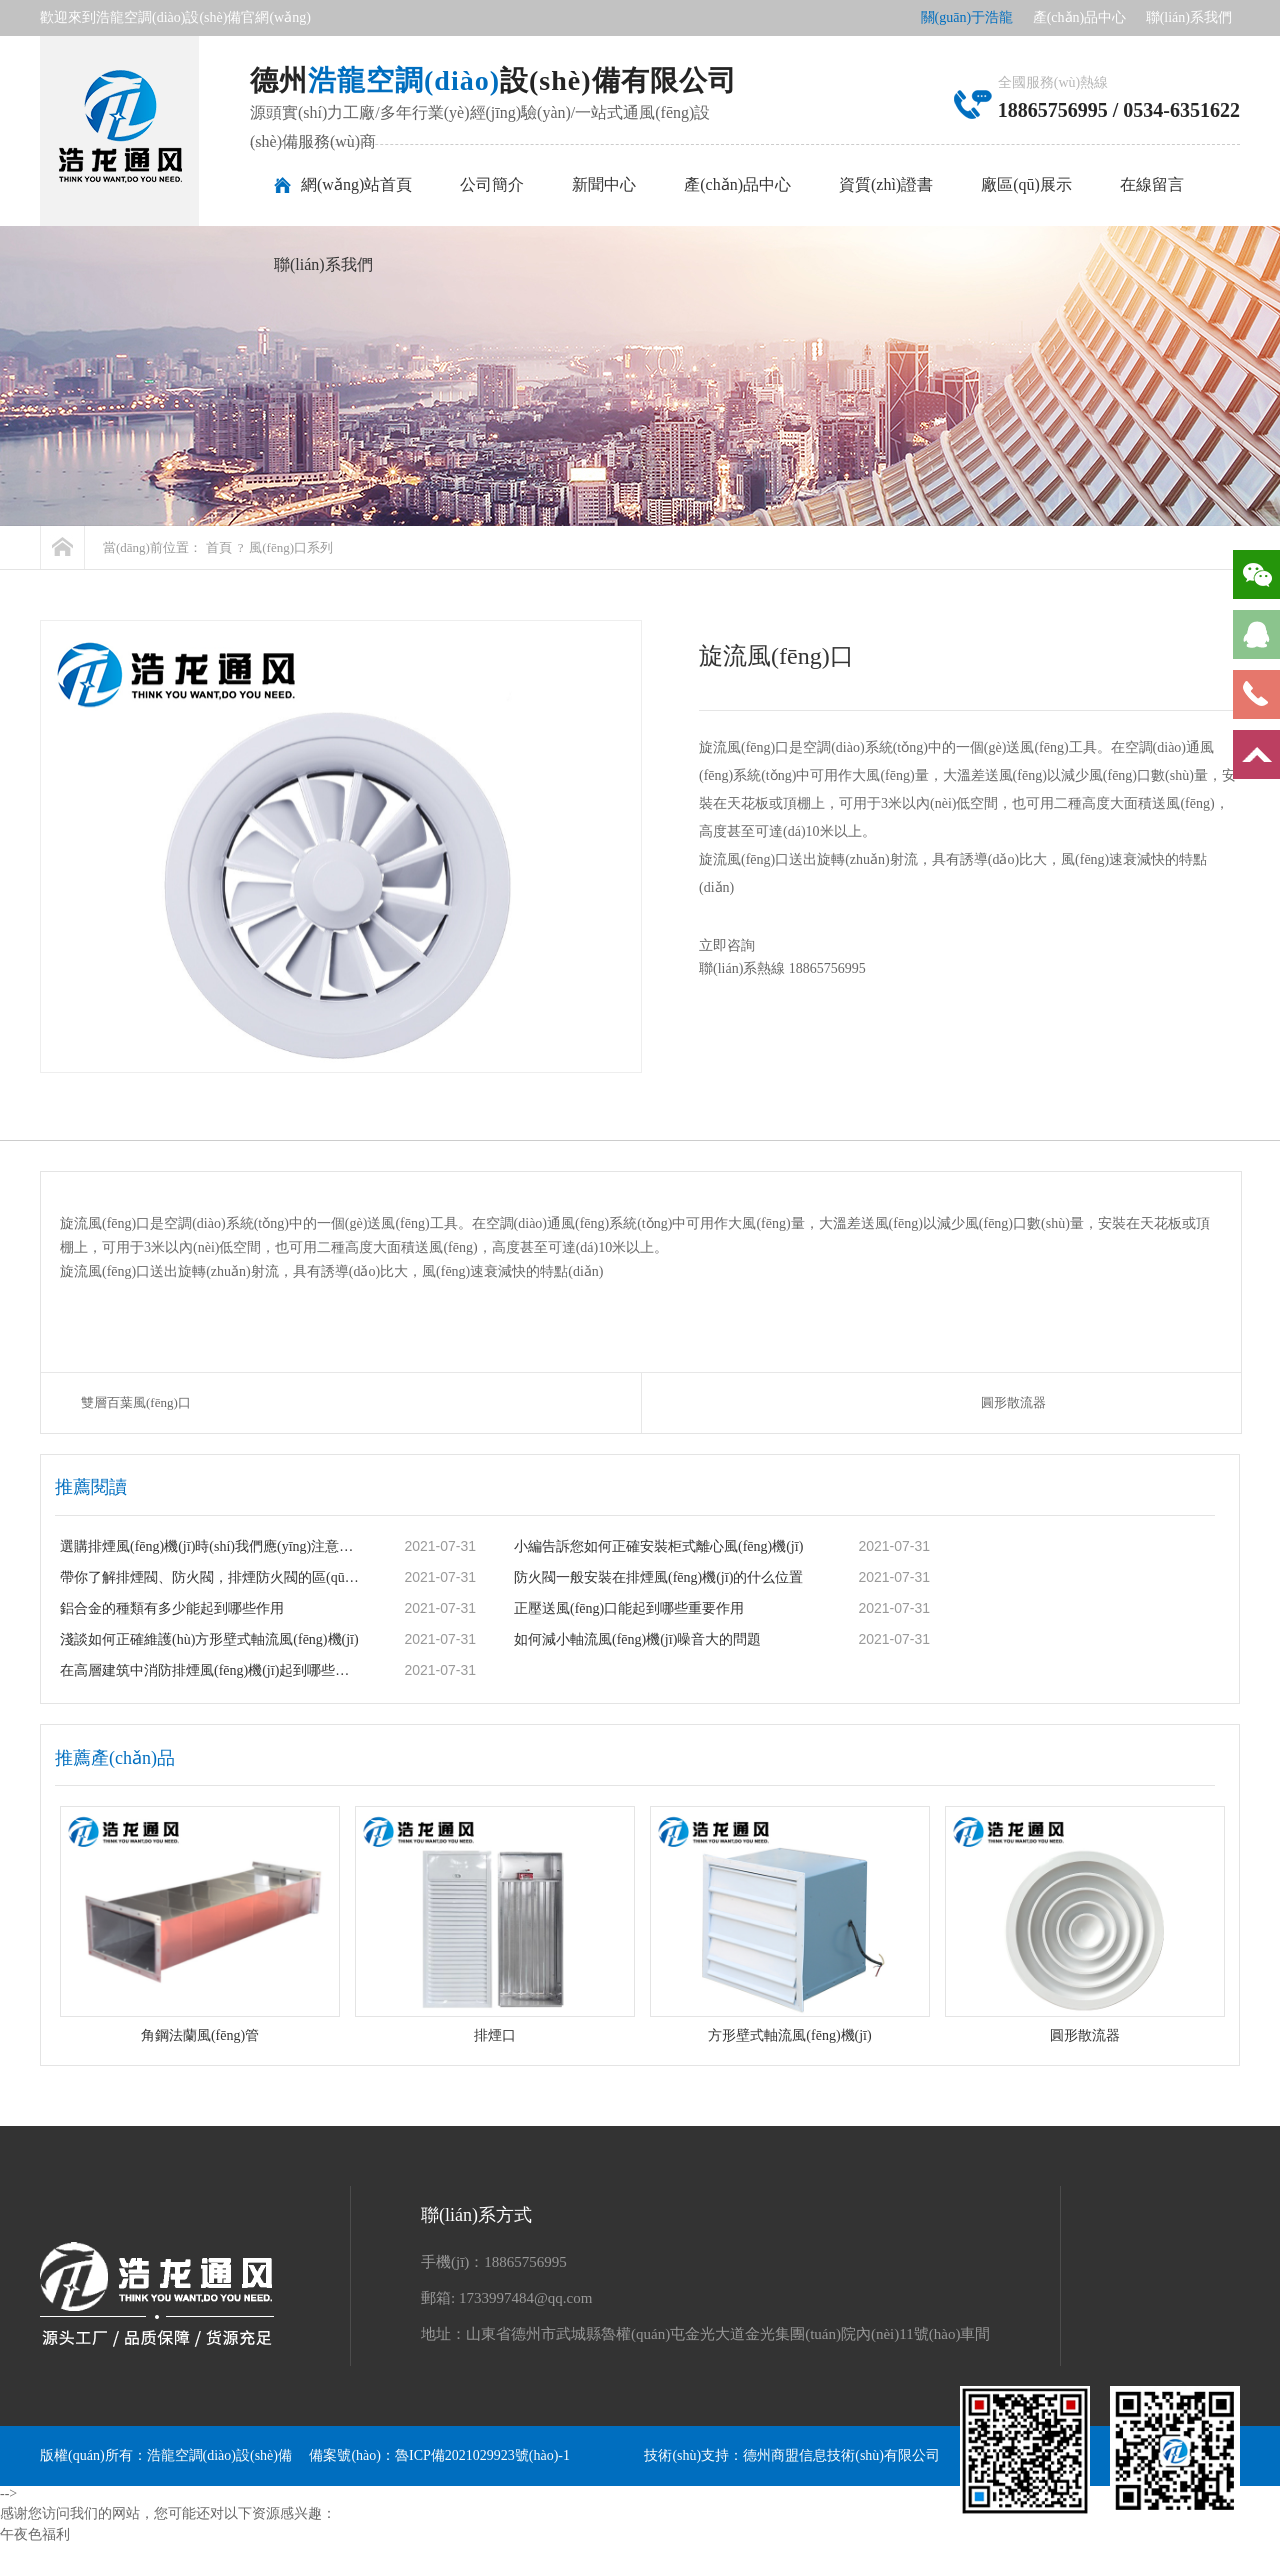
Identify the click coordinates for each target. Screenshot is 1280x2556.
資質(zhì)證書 (886, 184)
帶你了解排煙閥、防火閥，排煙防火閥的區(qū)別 (211, 1577)
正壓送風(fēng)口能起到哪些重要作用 (629, 1608)
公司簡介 (492, 184)
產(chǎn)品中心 (1080, 17)
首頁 (219, 547)
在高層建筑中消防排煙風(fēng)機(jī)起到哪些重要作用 (211, 1670)
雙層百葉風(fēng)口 (136, 1402)
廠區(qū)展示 (1026, 184)
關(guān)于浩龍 (967, 17)
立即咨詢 (739, 945)
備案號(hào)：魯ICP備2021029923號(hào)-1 (439, 2455)
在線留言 (1152, 184)
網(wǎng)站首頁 (356, 184)
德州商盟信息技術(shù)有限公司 (841, 2455)
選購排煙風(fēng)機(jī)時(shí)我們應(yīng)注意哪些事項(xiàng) (211, 1546)
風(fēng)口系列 (291, 547)
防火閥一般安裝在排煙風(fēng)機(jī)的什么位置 (658, 1577)
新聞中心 (604, 184)
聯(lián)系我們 (1189, 17)
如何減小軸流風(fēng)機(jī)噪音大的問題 (637, 1639)
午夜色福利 (35, 2534)
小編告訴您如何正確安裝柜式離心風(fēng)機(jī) (658, 1546)
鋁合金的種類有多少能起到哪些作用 (172, 1608)
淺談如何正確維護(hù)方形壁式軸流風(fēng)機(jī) (209, 1639)
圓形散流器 (1013, 1402)
